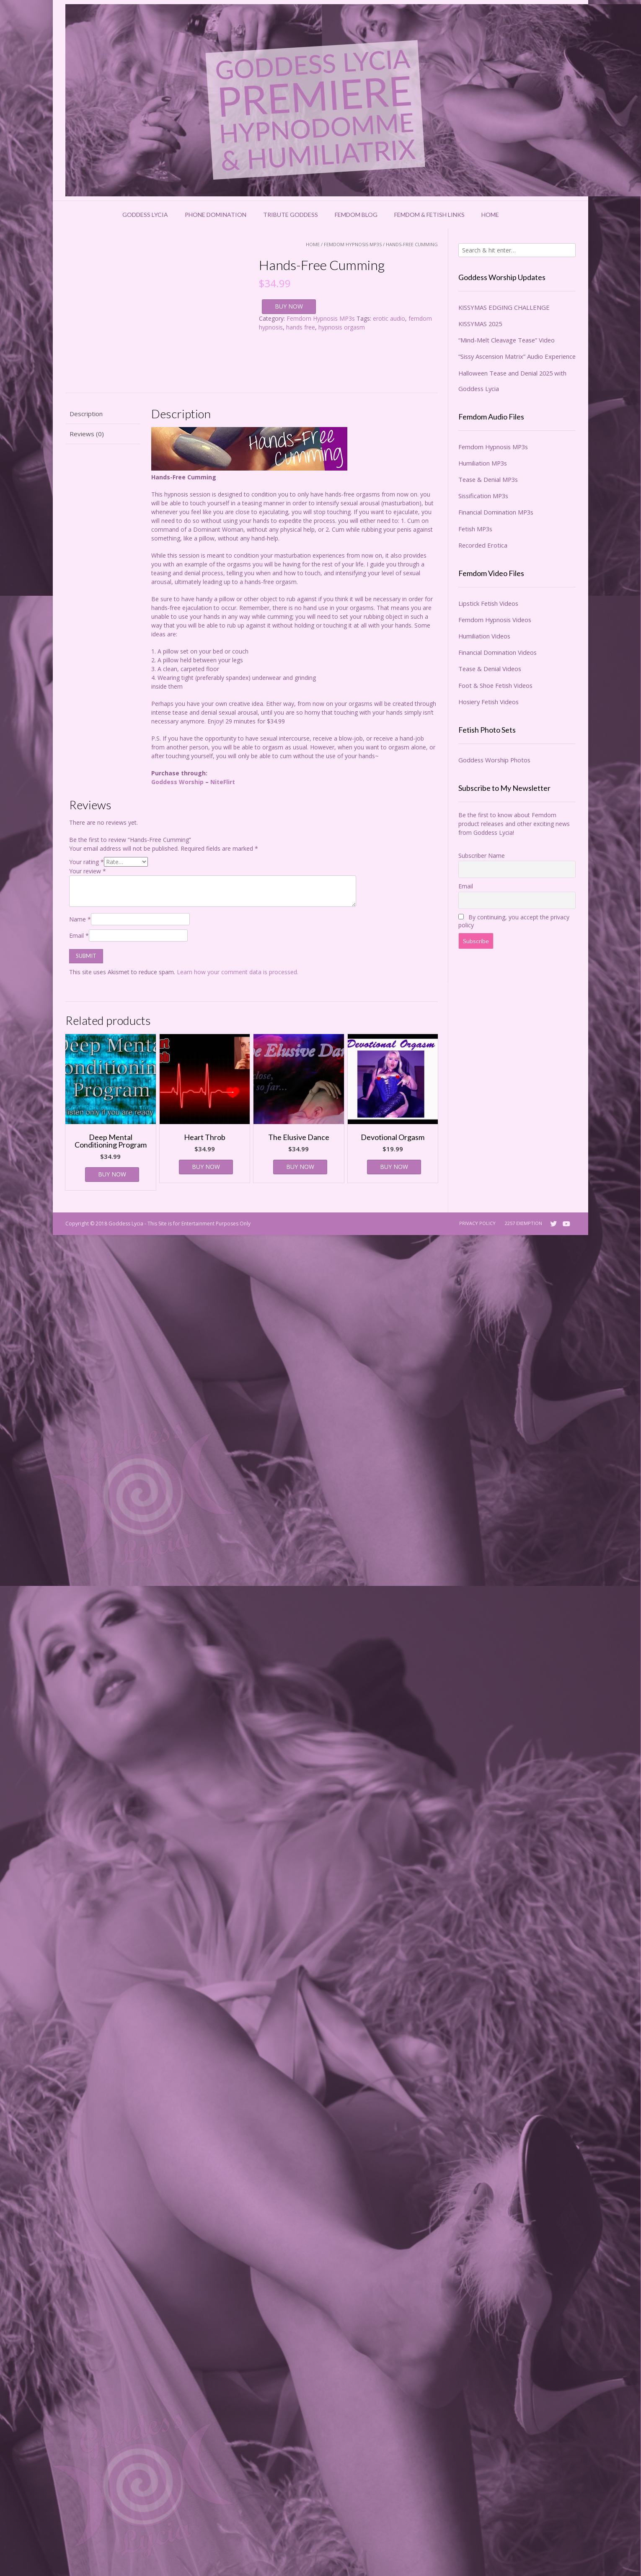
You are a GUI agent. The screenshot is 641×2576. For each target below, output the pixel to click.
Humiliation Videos (484, 636)
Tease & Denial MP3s (488, 479)
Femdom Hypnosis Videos (494, 619)
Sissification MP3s (483, 496)
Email (79, 935)
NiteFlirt (222, 782)
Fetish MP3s (475, 529)
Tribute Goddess (290, 214)
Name (80, 919)
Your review (87, 871)
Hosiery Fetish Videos (488, 701)
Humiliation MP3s (482, 463)
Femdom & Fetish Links (429, 214)
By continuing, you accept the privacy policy (513, 921)
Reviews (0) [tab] (87, 434)
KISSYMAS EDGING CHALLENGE (504, 307)
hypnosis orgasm (341, 327)
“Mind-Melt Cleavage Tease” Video (506, 340)
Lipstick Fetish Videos (488, 603)
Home (490, 214)
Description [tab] (86, 413)
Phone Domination (215, 214)
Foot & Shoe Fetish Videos (495, 685)
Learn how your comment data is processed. (237, 972)
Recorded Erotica (482, 545)
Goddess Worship (177, 782)
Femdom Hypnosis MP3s (353, 244)
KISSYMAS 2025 (480, 323)
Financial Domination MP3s (495, 512)
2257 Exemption (523, 1223)
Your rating (86, 862)
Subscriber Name (481, 856)
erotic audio (389, 318)
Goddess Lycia (145, 214)
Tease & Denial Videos (489, 668)
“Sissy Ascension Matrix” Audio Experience (517, 356)
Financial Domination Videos (497, 652)
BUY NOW (289, 306)
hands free (300, 327)
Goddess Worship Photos (494, 760)
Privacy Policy (477, 1223)
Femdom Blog (356, 214)
